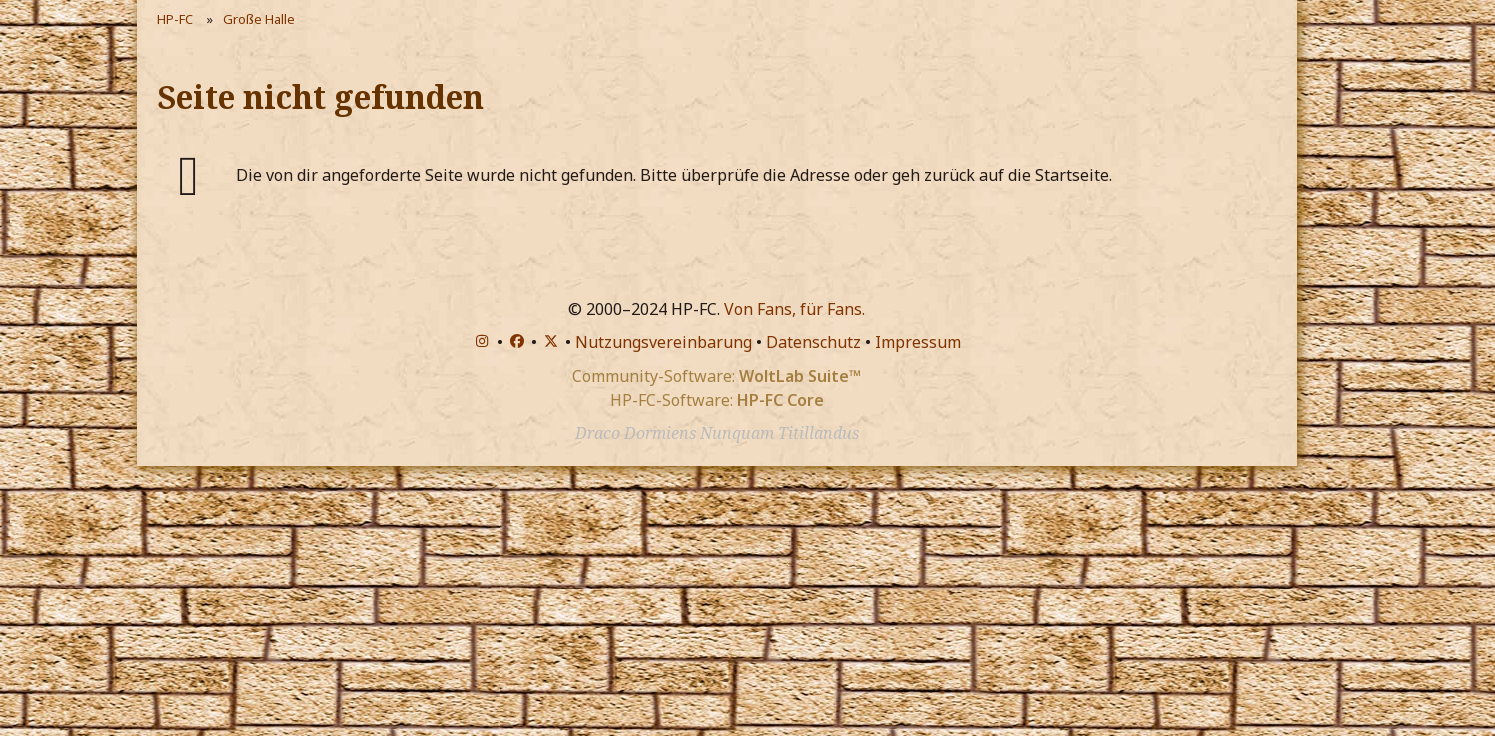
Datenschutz (813, 342)
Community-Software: (716, 376)
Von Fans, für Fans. (794, 309)
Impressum (918, 342)
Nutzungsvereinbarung (663, 342)
